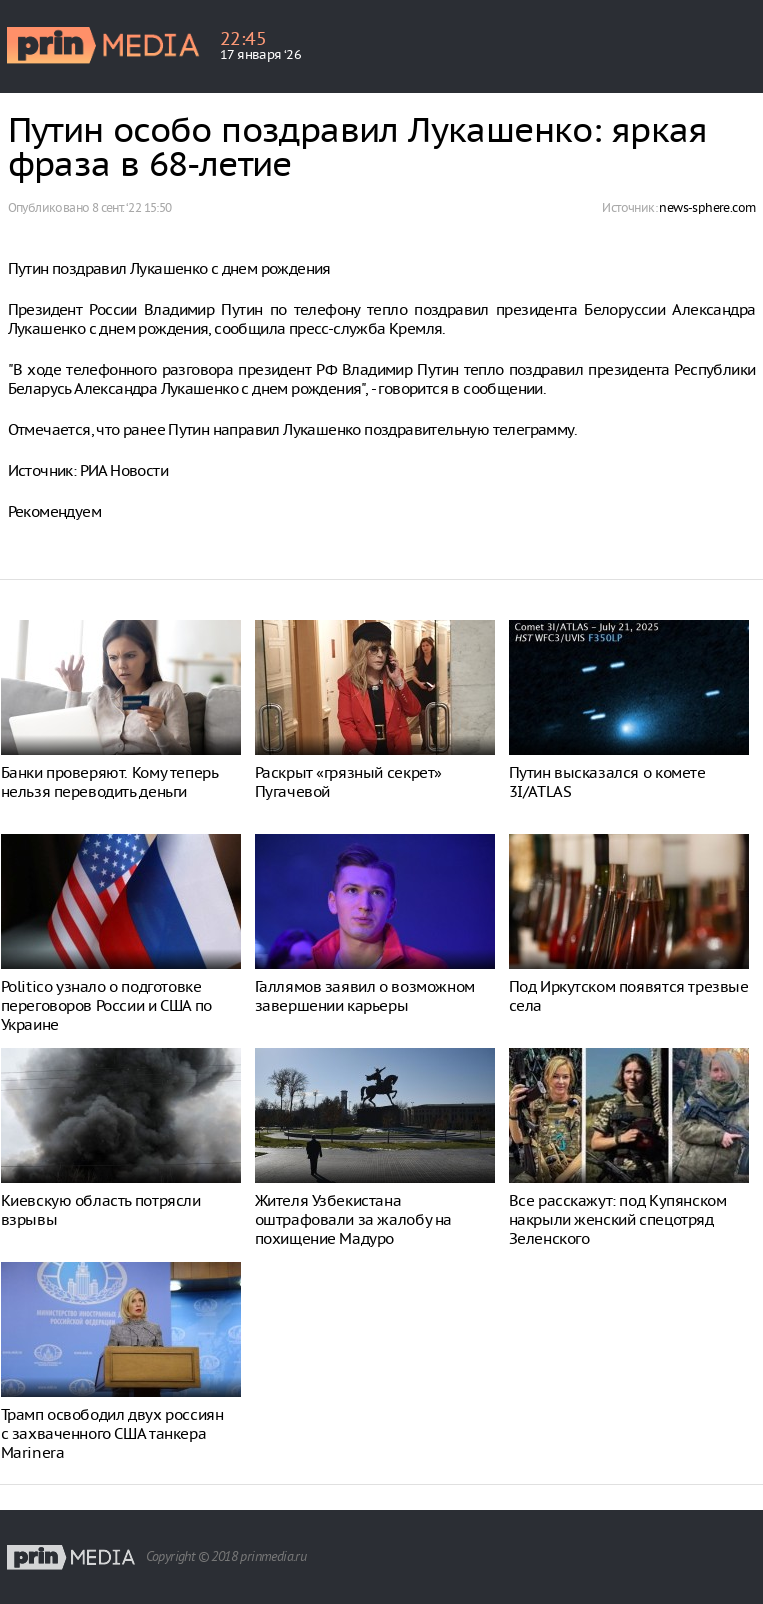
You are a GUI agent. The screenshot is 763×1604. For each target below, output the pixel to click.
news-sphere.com (707, 207)
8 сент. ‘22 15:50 (132, 207)
